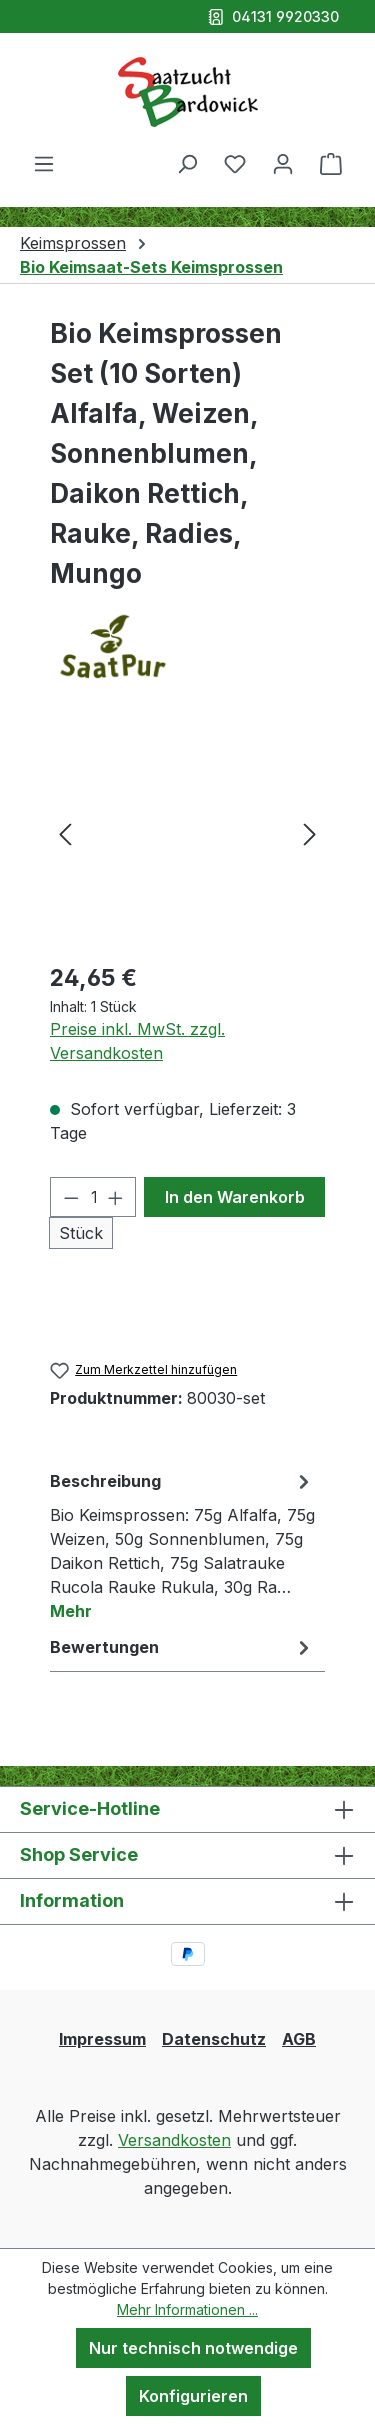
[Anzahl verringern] (71, 1197)
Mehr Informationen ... (187, 2309)
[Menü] (44, 163)
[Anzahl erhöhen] (116, 1197)
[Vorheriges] (65, 832)
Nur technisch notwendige (193, 2348)
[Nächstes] (310, 832)
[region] (187, 832)
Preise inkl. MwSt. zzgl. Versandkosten (137, 1041)
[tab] (182, 1545)
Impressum (102, 2039)
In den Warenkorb (235, 1197)
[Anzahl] (93, 1197)
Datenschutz (214, 2039)
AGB (299, 2039)
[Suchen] (187, 163)
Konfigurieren (193, 2396)
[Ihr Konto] (283, 163)
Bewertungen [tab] (182, 1647)
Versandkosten (174, 2140)
